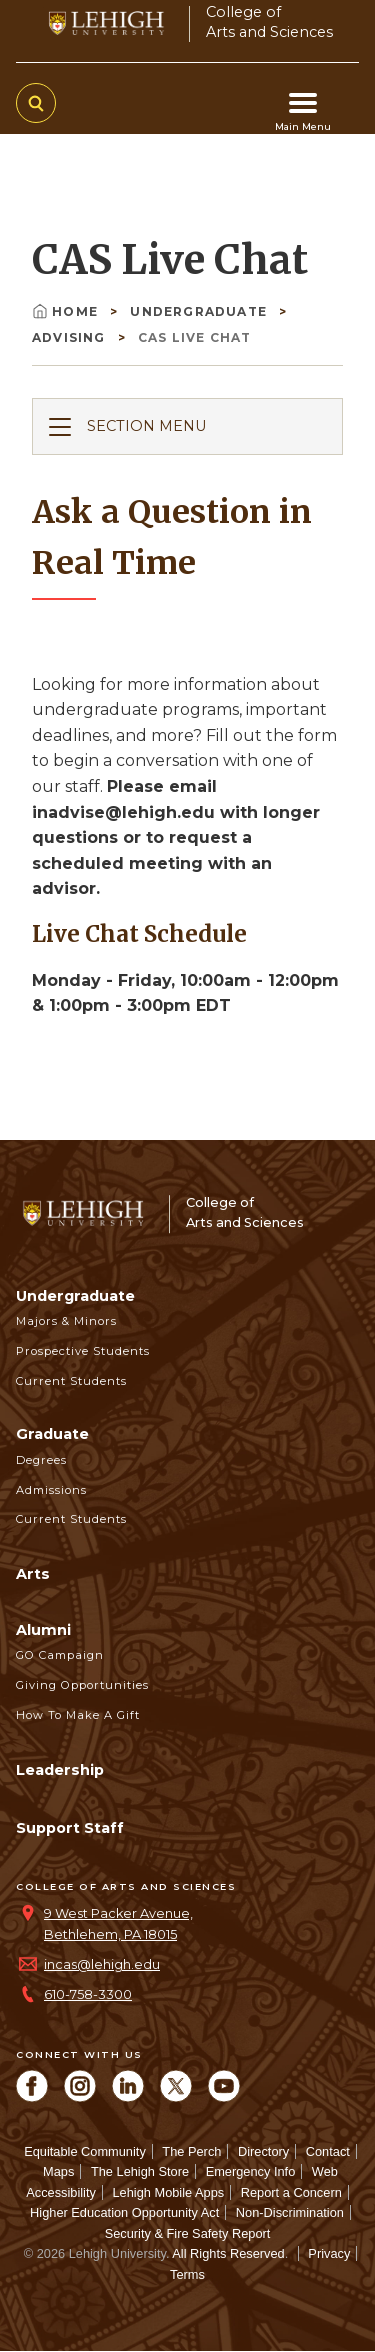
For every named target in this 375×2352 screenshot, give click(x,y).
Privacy (329, 2253)
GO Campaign (60, 1655)
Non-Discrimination (290, 2212)
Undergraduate (200, 311)
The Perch (191, 2151)
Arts (33, 1574)
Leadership (60, 1770)
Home (67, 311)
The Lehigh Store (140, 2171)
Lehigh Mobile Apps (168, 2192)
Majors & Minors (66, 1321)
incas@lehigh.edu (102, 1964)
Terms (187, 2274)
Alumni (43, 1630)
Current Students (71, 1381)
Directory (263, 2151)
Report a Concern (291, 2192)
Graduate (52, 1434)
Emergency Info (251, 2171)
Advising (71, 337)
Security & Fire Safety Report (188, 2233)
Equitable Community (85, 2151)
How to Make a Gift (78, 1715)
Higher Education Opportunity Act (124, 2212)
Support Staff (70, 1828)
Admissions (51, 1490)
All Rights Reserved (228, 2253)
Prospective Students (83, 1351)
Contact (328, 2151)
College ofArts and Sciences (269, 21)
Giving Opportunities (82, 1685)
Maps (58, 2171)
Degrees (41, 1460)
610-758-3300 (88, 1994)
